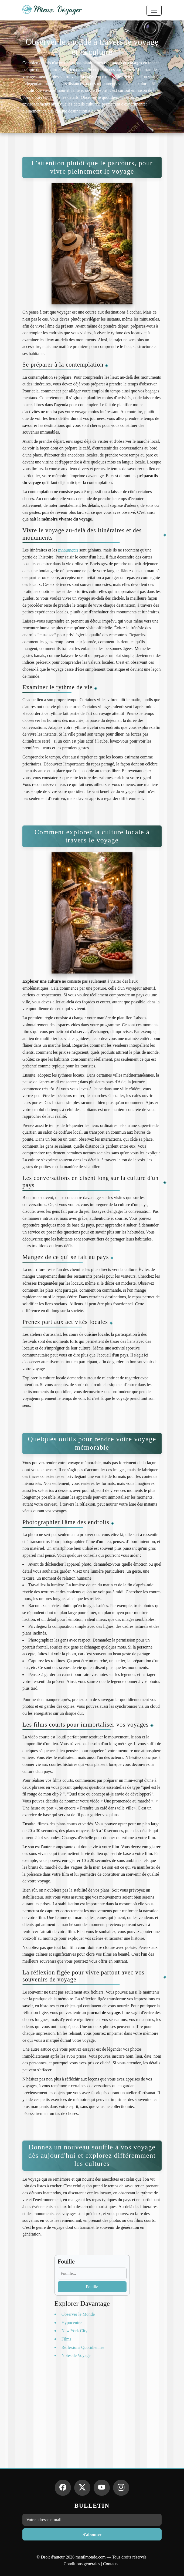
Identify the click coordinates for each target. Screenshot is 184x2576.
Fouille (92, 2287)
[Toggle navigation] (154, 10)
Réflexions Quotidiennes (83, 2347)
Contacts (110, 2563)
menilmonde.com (91, 2557)
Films (66, 2339)
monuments (68, 550)
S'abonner (92, 2534)
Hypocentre (72, 2322)
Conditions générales (82, 2563)
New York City (74, 2330)
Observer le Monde (78, 2314)
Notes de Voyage (76, 2355)
